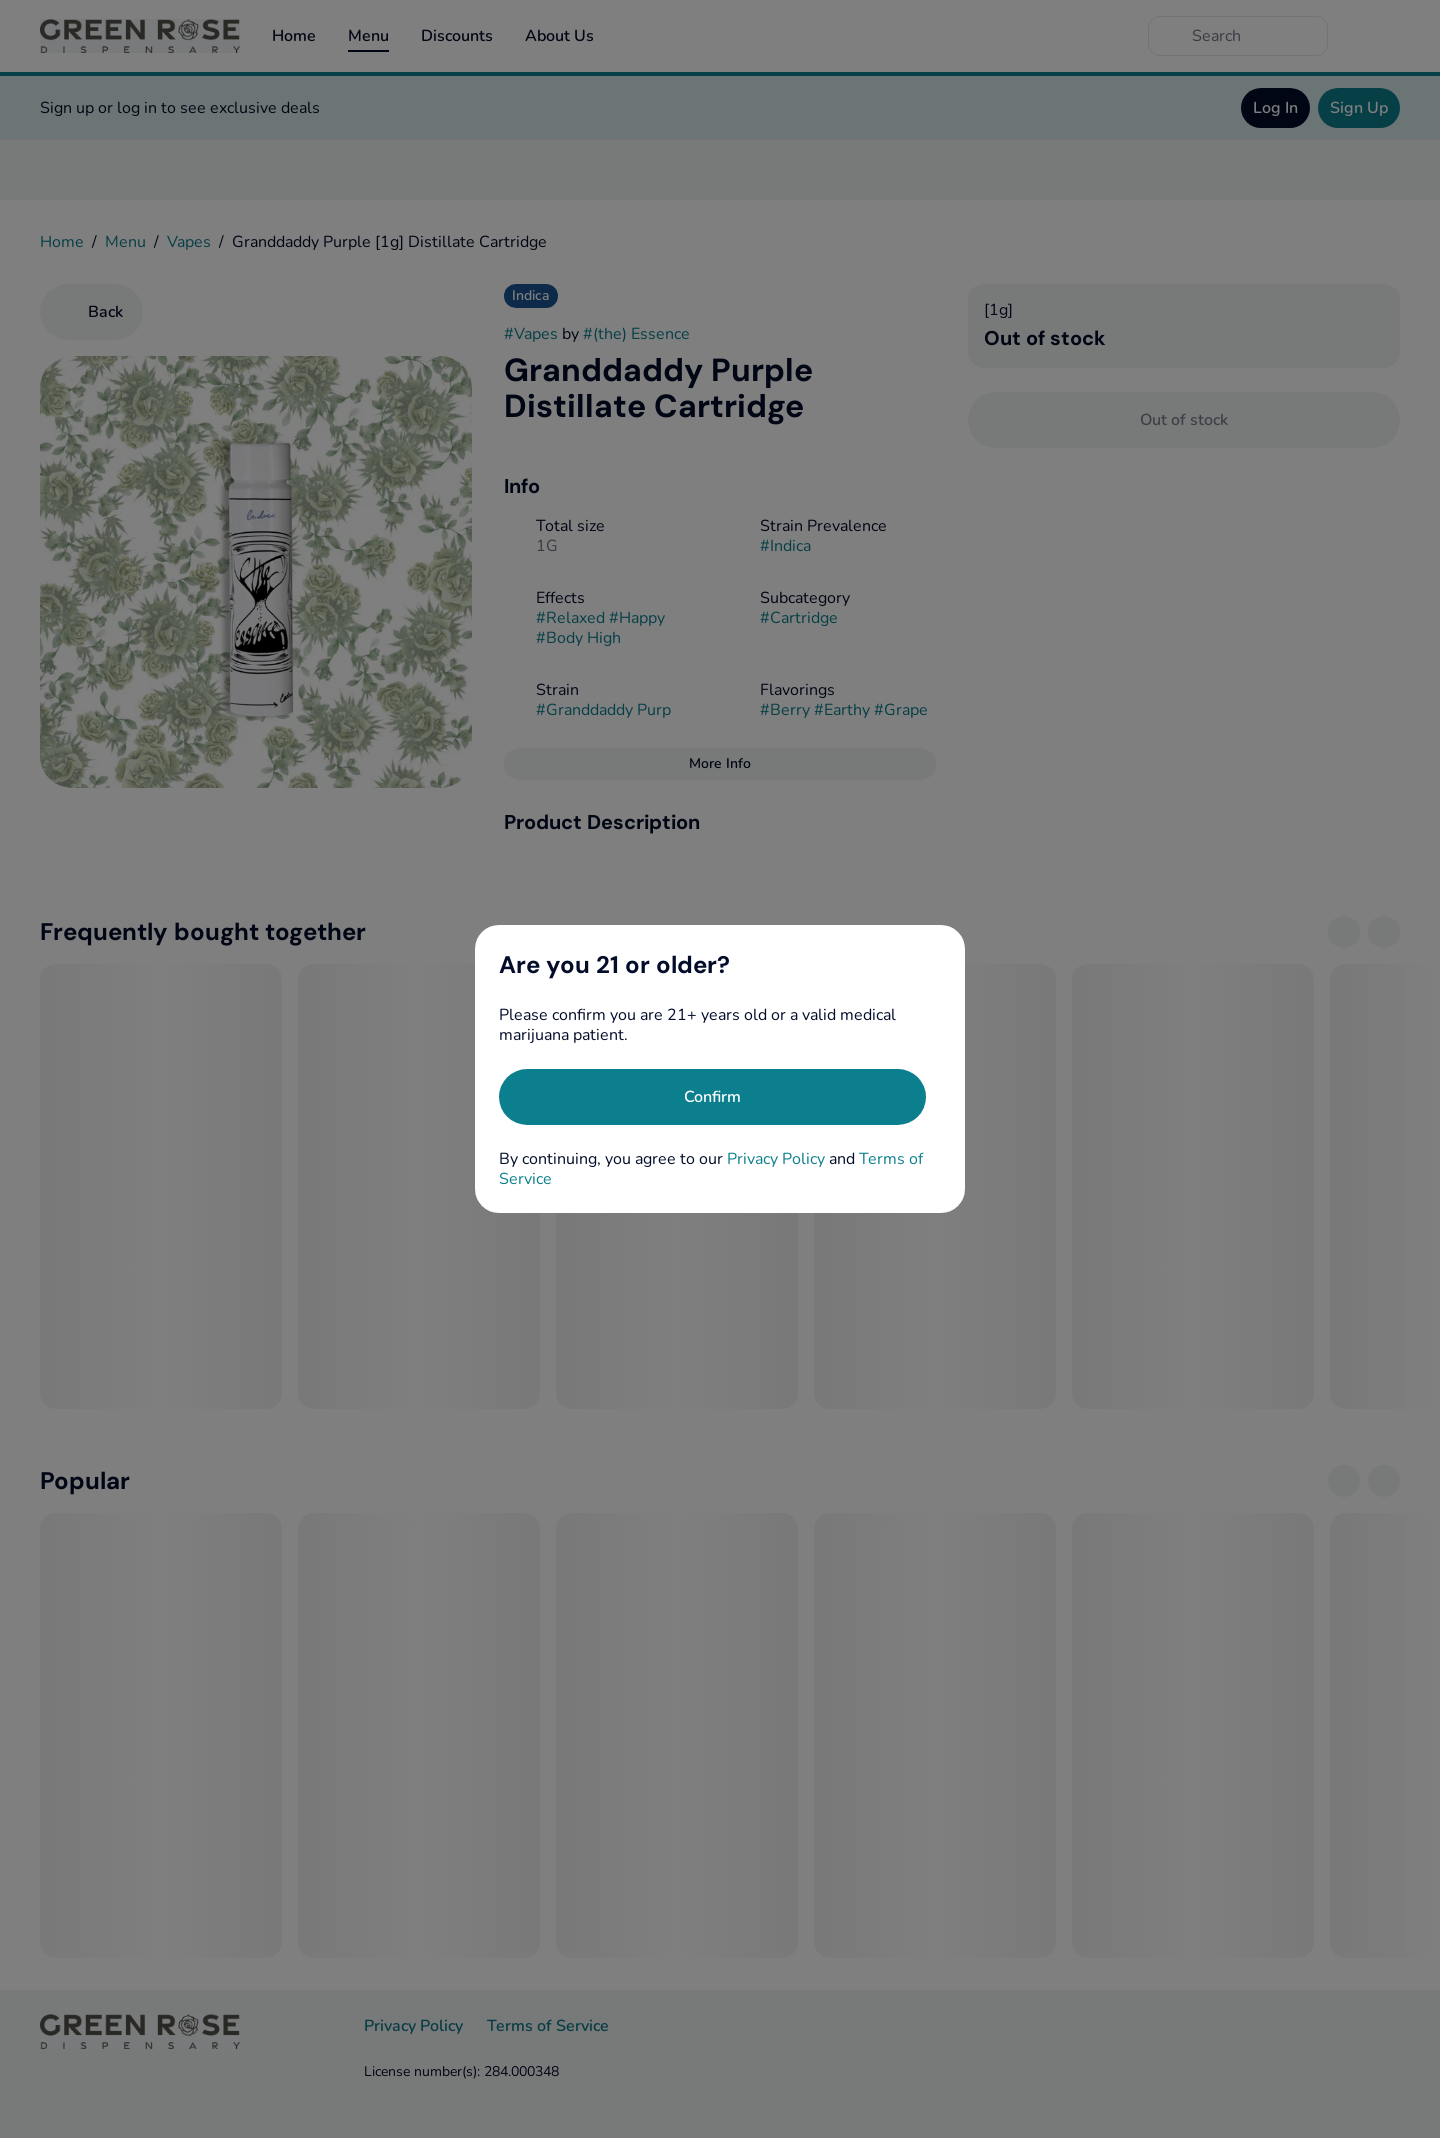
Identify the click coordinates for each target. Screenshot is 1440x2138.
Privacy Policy (776, 1159)
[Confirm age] (712, 1097)
